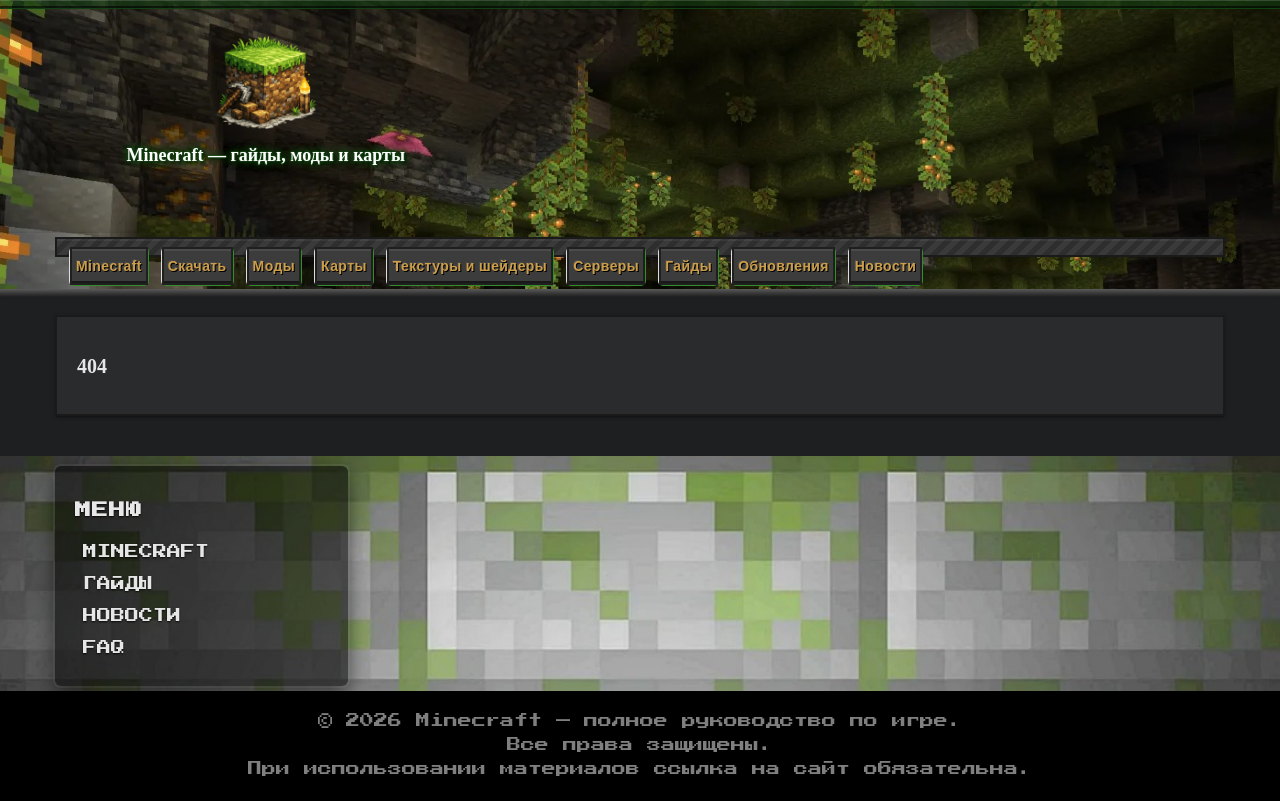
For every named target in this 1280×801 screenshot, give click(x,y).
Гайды (688, 266)
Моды (274, 266)
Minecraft (109, 266)
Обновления (783, 266)
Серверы (606, 266)
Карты (344, 266)
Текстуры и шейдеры (470, 266)
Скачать (197, 266)
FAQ (104, 648)
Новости (886, 266)
